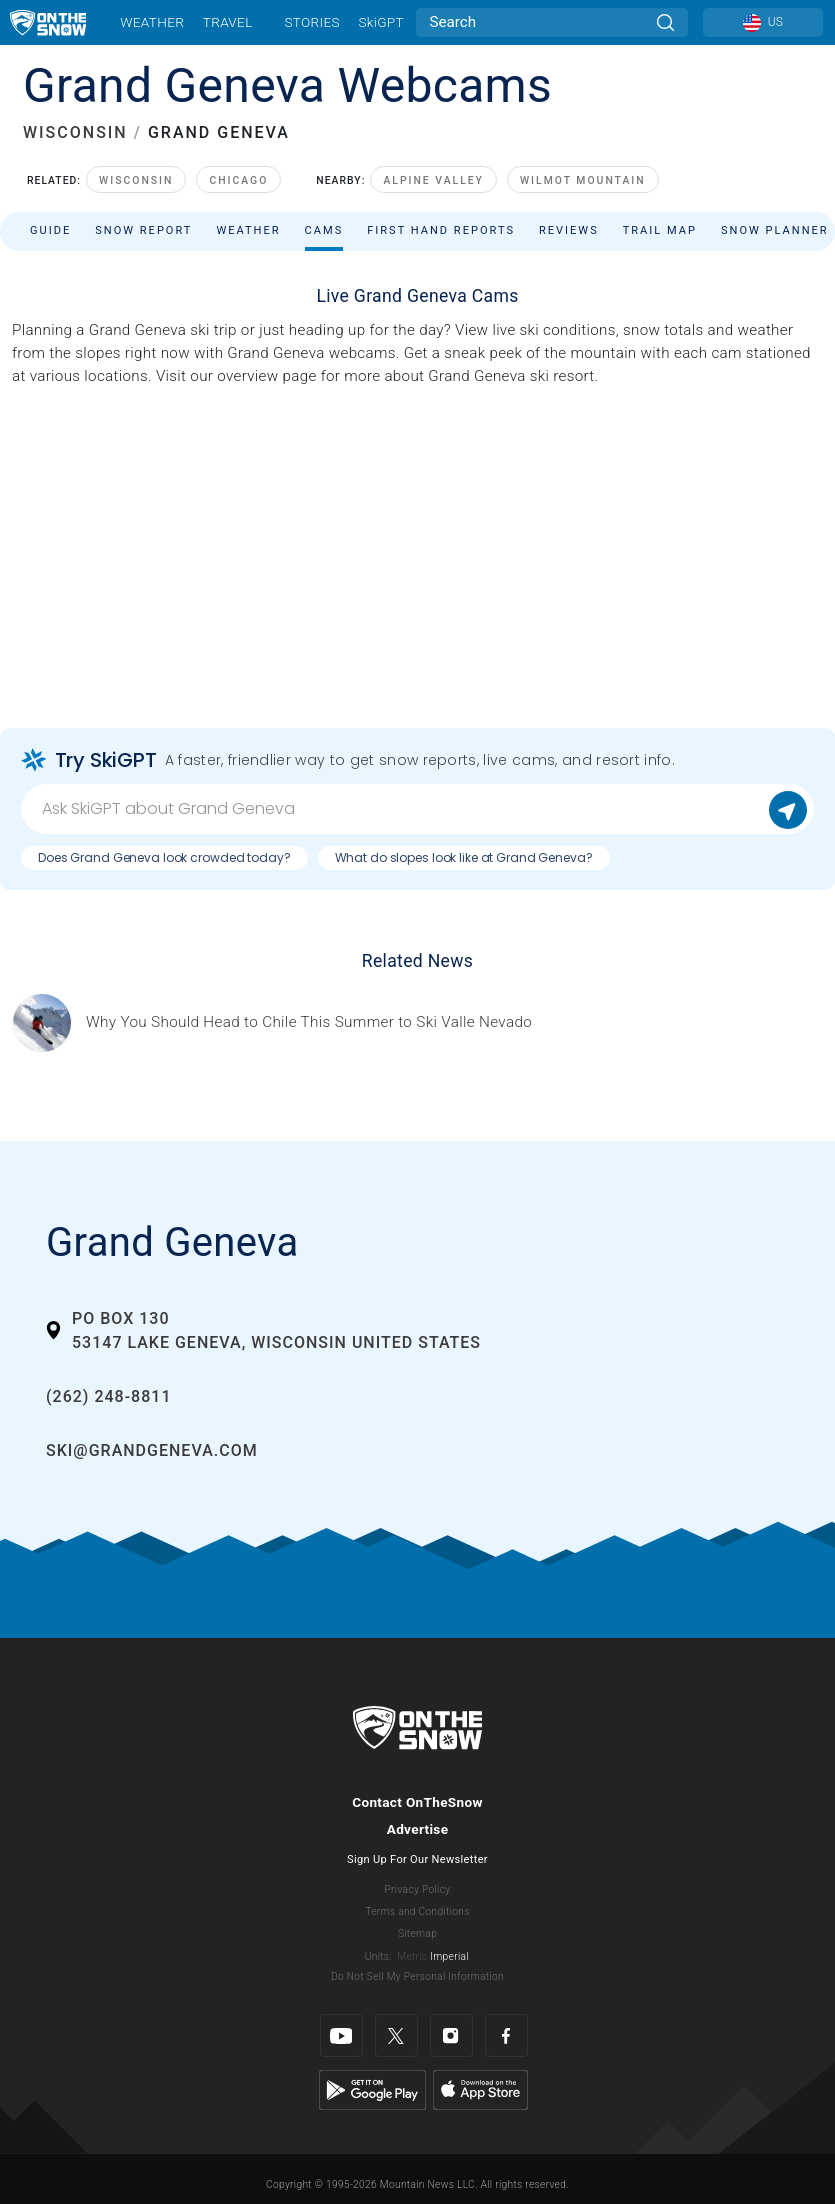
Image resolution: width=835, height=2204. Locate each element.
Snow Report (143, 230)
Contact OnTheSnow (417, 1802)
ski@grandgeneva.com (152, 1450)
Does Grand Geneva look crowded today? (164, 857)
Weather (152, 22)
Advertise (418, 1829)
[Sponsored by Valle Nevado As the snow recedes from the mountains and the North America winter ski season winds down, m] (309, 1022)
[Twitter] (396, 2035)
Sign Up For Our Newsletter (417, 1859)
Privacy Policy (418, 1889)
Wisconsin (136, 180)
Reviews (569, 230)
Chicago (238, 180)
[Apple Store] (480, 2089)
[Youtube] (341, 2035)
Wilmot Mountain (583, 180)
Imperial (449, 1956)
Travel (228, 22)
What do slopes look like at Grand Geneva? (464, 857)
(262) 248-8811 (108, 1396)
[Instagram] (451, 2035)
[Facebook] (506, 2035)
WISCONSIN (75, 132)
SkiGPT (380, 22)
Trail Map (660, 230)
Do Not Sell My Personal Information (417, 1976)
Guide (50, 230)
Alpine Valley (433, 180)
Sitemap (417, 1933)
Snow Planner (775, 230)
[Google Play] (372, 2089)
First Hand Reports (441, 230)
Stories (311, 22)
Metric (412, 1956)
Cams (324, 230)
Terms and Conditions (417, 1911)
